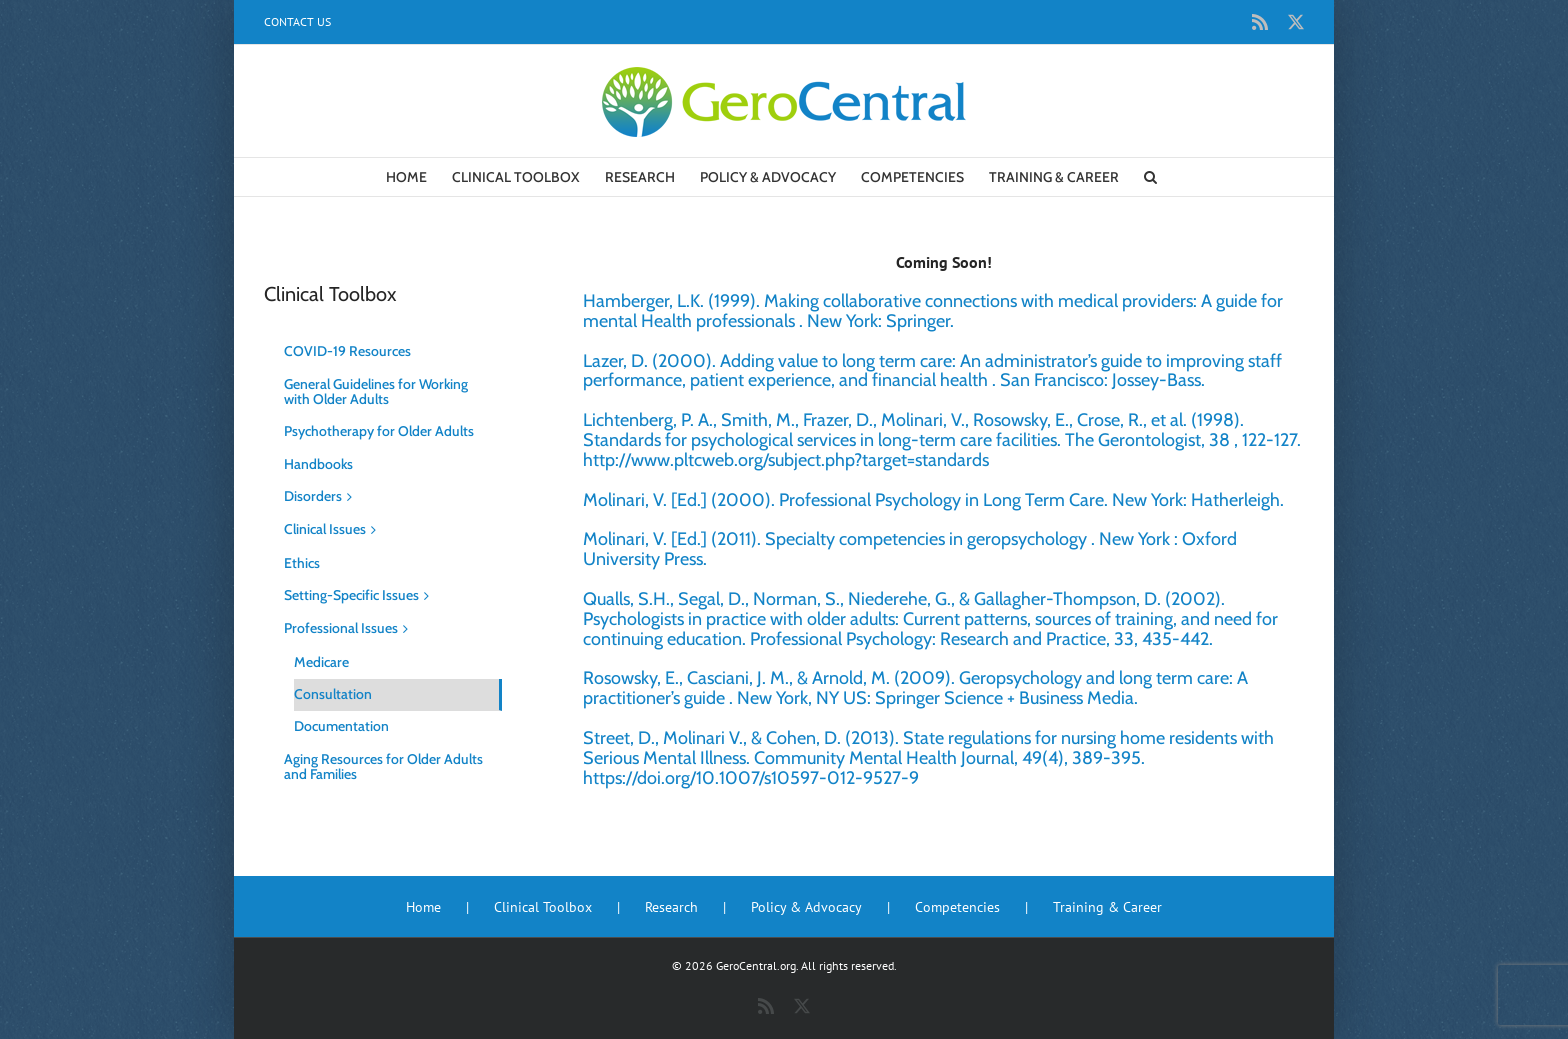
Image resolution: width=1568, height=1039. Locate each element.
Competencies (957, 907)
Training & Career (1107, 907)
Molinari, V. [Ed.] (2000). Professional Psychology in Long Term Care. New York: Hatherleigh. (933, 500)
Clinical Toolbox (543, 907)
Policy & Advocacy (806, 907)
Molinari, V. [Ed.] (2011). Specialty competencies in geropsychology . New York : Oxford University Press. (910, 549)
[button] (1150, 177)
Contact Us (297, 21)
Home (423, 907)
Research (671, 907)
